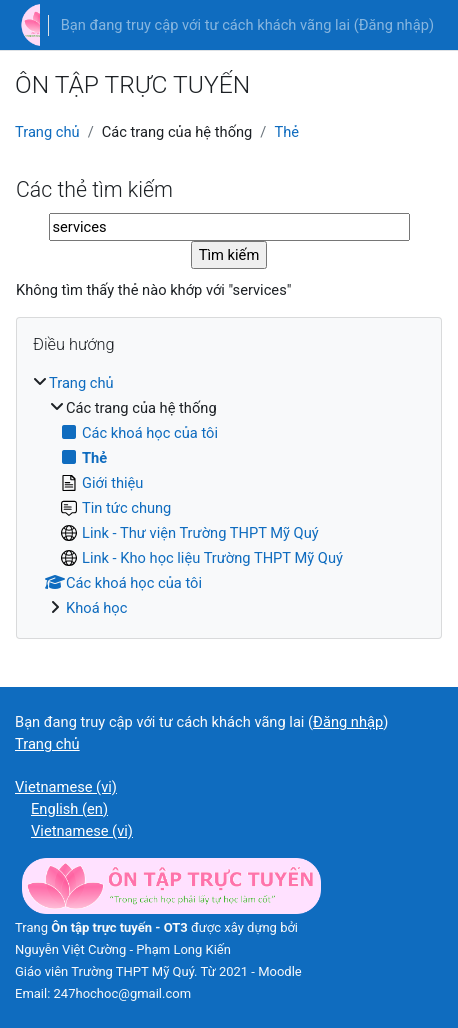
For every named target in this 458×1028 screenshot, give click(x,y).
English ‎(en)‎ (69, 809)
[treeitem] (229, 495)
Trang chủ (47, 132)
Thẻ (286, 132)
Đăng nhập (394, 25)
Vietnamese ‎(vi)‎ (66, 787)
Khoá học (96, 608)
